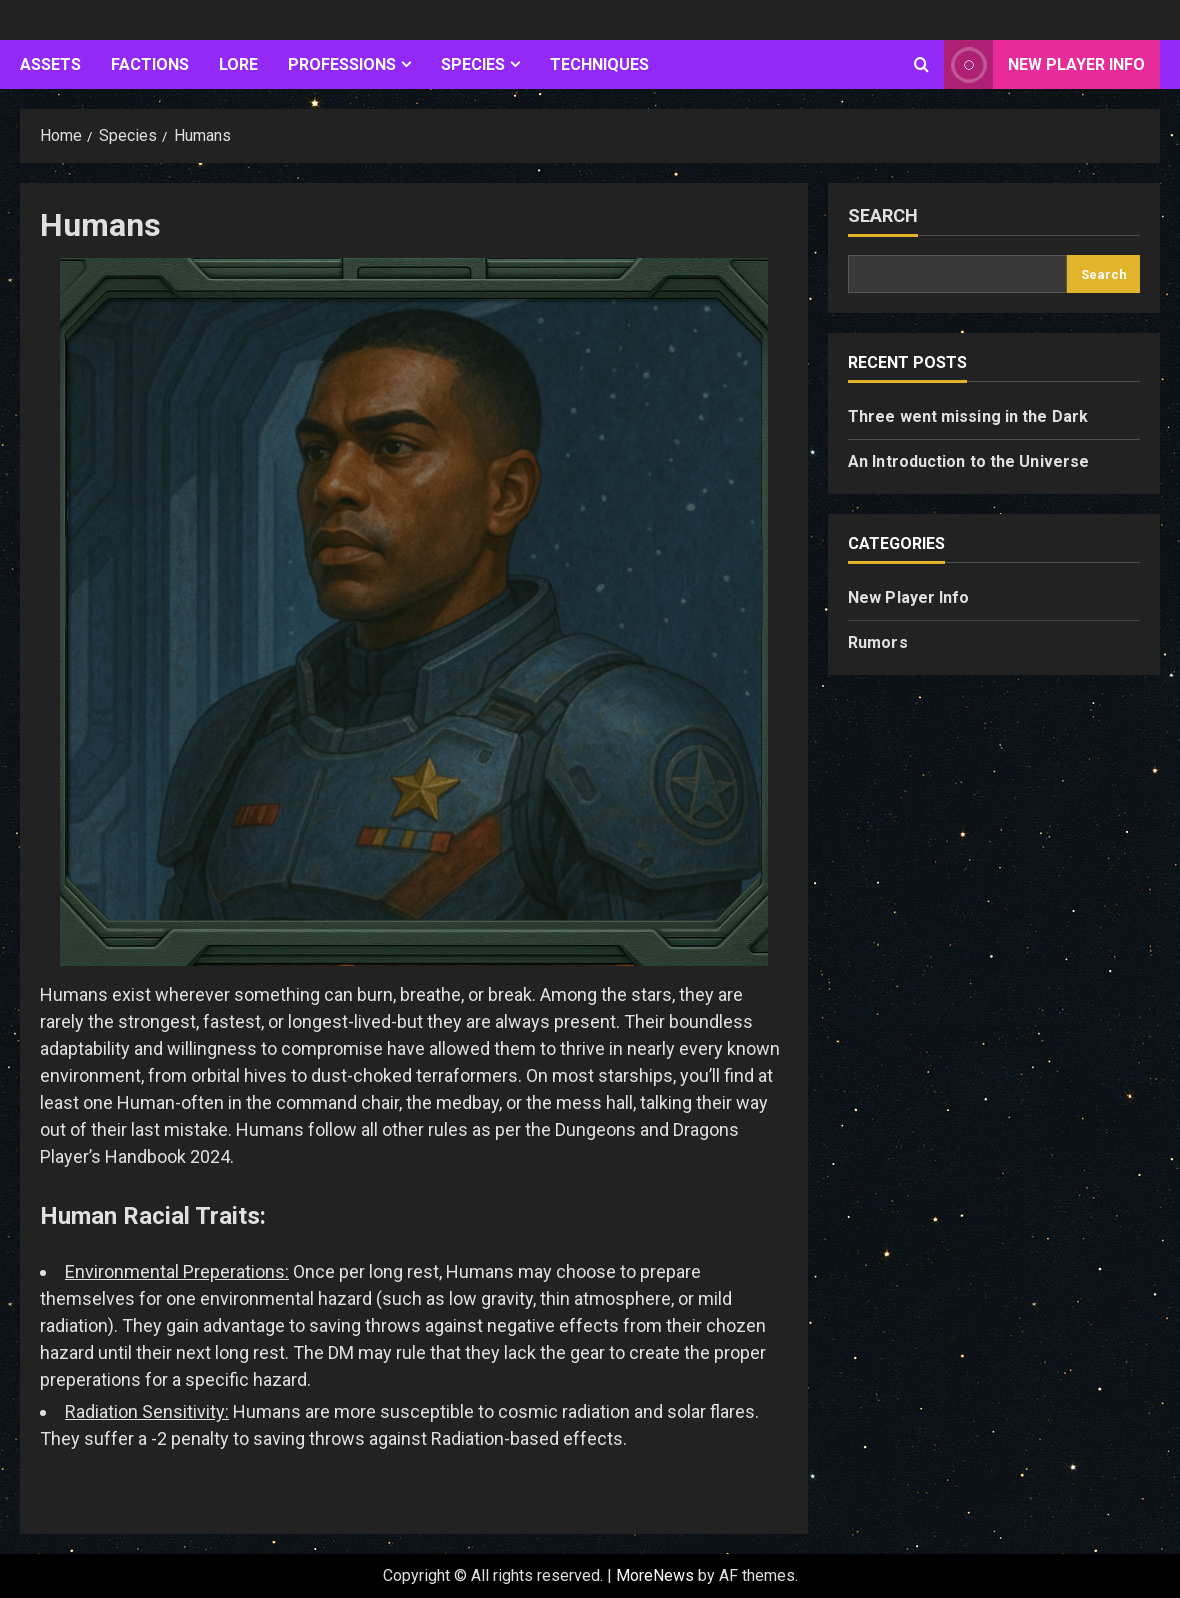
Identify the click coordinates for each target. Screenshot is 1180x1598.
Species (473, 64)
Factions (150, 64)
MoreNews (655, 1575)
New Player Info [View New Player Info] (1044, 64)
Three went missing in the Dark (968, 416)
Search (883, 215)
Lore (238, 64)
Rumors (878, 642)
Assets (50, 64)
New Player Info (909, 597)
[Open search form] (921, 65)
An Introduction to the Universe (968, 461)
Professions (342, 64)
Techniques (599, 64)
